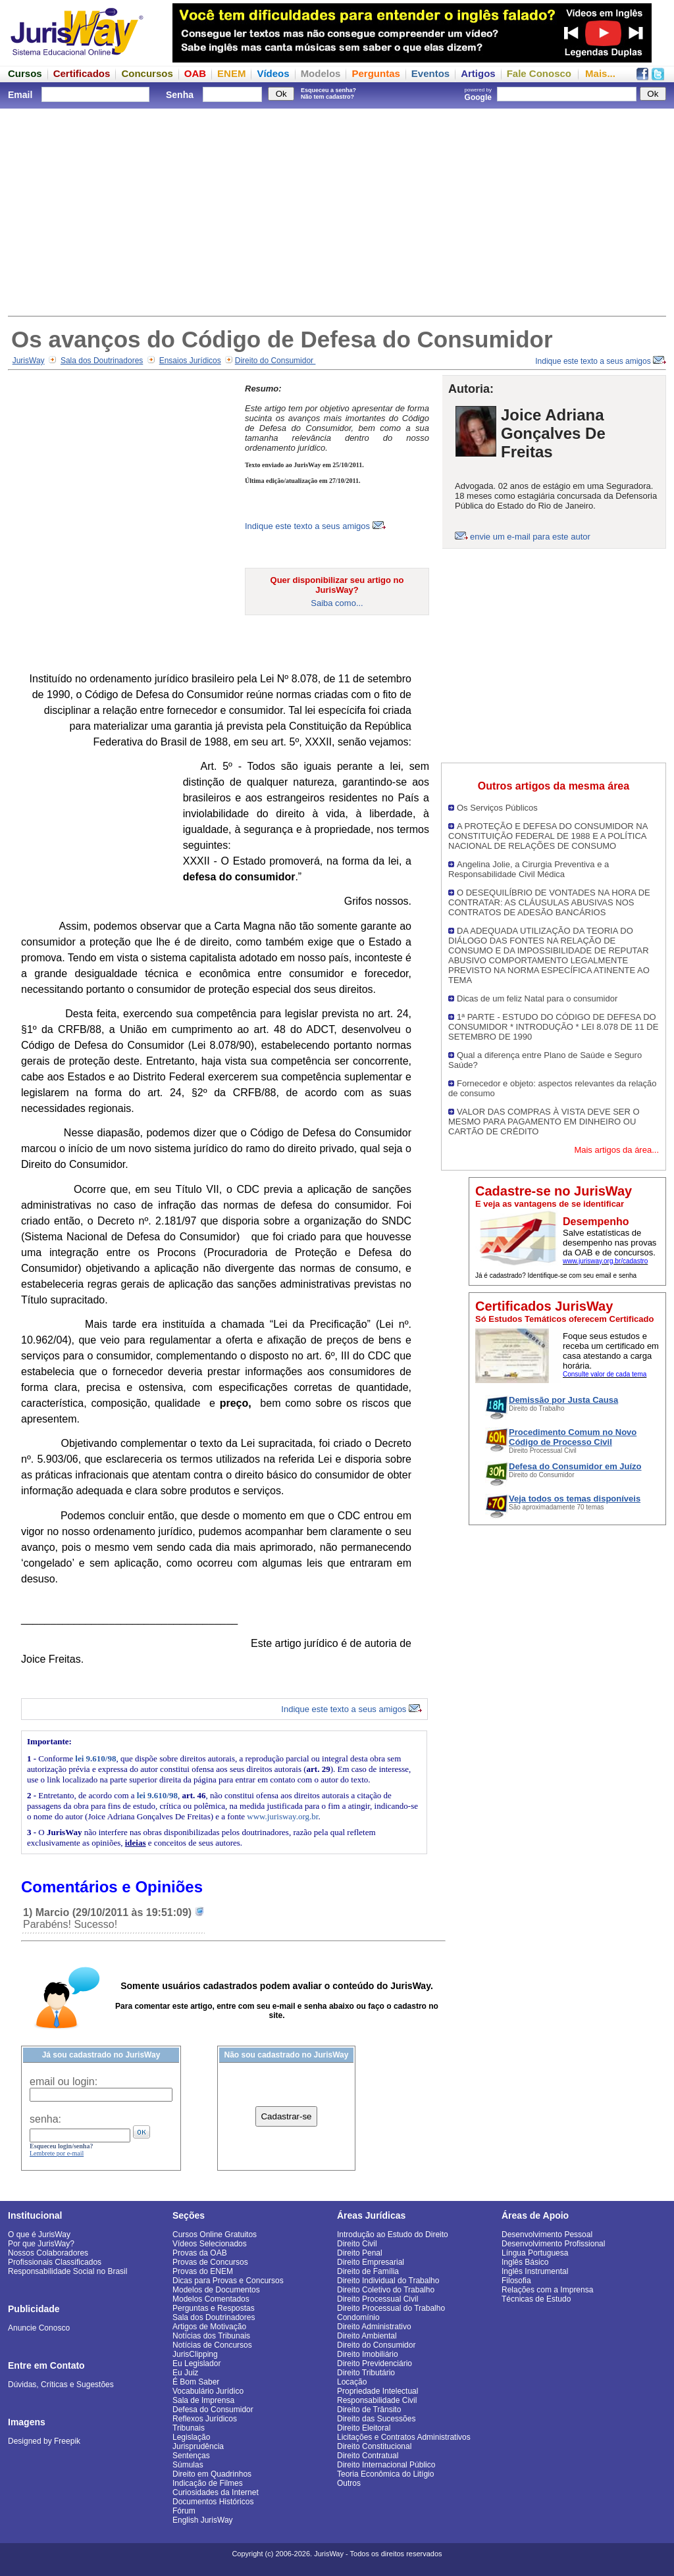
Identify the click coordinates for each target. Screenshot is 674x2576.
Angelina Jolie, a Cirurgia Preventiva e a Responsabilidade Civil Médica (528, 869)
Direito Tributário (366, 2372)
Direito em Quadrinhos (211, 2474)
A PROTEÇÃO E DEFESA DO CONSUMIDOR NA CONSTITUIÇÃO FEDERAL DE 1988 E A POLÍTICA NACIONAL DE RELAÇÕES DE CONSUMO (548, 836)
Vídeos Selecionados (209, 2243)
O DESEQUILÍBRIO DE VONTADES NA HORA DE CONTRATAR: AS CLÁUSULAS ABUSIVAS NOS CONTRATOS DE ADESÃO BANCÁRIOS (549, 902)
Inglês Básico (525, 2262)
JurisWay (29, 360)
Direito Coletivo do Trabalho (385, 2289)
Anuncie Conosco (39, 2328)
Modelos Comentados (210, 2299)
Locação (352, 2382)
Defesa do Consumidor (212, 2409)
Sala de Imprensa (203, 2400)
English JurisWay (202, 2520)
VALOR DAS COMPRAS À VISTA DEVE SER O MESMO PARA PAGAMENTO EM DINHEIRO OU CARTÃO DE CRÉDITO (544, 1121)
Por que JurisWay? (41, 2243)
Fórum (183, 2510)
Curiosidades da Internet (215, 2492)
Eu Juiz (185, 2372)
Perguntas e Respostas (213, 2308)
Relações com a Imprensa (547, 2289)
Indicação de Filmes (207, 2483)
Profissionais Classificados (54, 2262)
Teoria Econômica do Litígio (385, 2474)
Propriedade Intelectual (377, 2391)
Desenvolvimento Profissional (553, 2243)
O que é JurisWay (39, 2234)
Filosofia (516, 2280)
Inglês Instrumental (535, 2271)
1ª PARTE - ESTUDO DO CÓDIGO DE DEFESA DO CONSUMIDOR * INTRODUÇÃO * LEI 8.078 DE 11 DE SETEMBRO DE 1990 (553, 1027)
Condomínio (358, 2317)
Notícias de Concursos (212, 2345)
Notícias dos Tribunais (211, 2335)
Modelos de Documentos (216, 2289)
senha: (45, 2119)
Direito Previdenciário (374, 2363)
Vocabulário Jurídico (208, 2391)
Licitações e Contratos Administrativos (404, 2437)
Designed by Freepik (44, 2441)
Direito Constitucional (374, 2446)
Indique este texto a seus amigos (600, 361)
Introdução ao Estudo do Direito (392, 2234)
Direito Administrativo (374, 2326)
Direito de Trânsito (369, 2409)
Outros (349, 2483)
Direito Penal (359, 2253)
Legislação (191, 2437)
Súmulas (187, 2464)
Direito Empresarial (370, 2262)
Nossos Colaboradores (48, 2253)
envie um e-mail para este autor (530, 537)
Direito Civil (357, 2243)
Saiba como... (337, 603)
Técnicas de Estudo (536, 2299)
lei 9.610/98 (95, 1758)
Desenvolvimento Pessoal (547, 2234)
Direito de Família (368, 2271)
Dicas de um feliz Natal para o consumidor (537, 998)
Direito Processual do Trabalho (391, 2308)
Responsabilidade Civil (377, 2400)
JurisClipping (195, 2354)
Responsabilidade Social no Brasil (67, 2271)
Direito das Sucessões (376, 2418)
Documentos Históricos (212, 2501)
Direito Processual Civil (377, 2299)
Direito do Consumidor (275, 360)
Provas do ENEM (202, 2271)
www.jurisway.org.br (282, 1816)
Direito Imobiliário (367, 2354)
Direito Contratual (367, 2455)
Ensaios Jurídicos (190, 360)
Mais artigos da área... (616, 1150)
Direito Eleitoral (363, 2428)
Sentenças (191, 2455)
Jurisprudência (198, 2446)
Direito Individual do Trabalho (388, 2280)
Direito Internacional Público (386, 2464)
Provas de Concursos (210, 2262)
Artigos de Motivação (209, 2326)
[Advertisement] (337, 210)
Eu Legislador (196, 2363)
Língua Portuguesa (535, 2253)
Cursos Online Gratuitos (214, 2234)
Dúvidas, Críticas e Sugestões (61, 2384)
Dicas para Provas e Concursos (228, 2280)
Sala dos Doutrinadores (102, 360)
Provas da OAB (199, 2253)
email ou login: (63, 2081)
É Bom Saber (195, 2382)
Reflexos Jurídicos (204, 2418)
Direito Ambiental (367, 2335)
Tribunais (188, 2428)
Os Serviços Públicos (497, 808)
